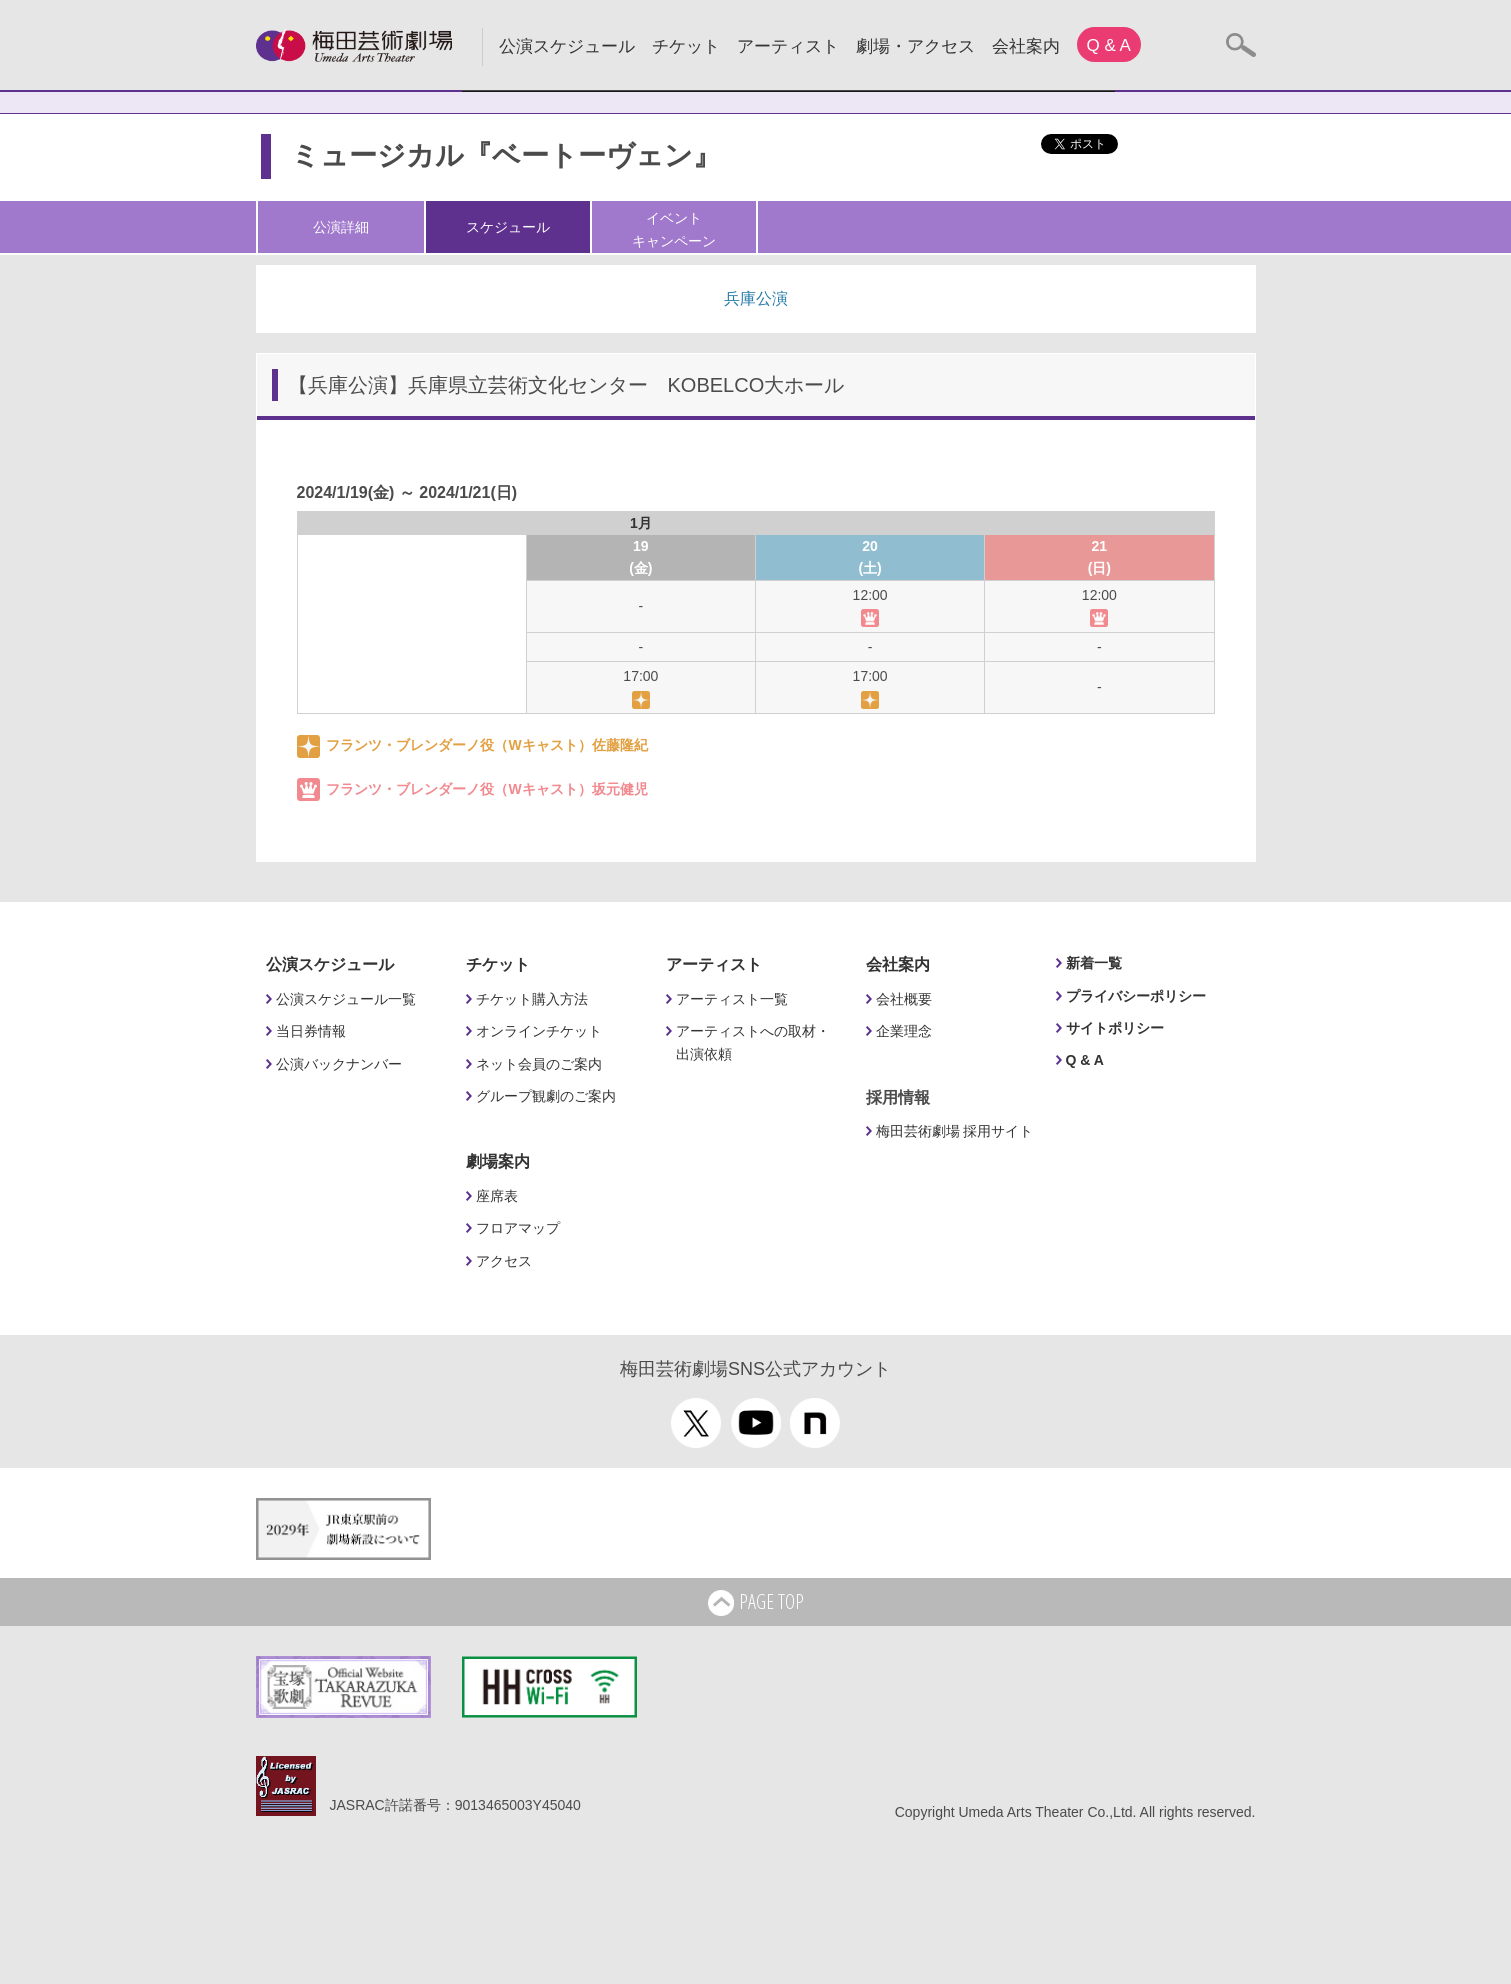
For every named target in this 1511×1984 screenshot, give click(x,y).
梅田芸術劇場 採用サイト (955, 1131)
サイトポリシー (1115, 1028)
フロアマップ (518, 1228)
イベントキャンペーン (674, 229)
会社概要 (904, 999)
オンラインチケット (539, 1031)
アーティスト (788, 46)
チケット (686, 46)
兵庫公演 (756, 298)
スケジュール (508, 227)
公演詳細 (341, 227)
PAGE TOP (756, 1603)
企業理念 (904, 1031)
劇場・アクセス (915, 46)
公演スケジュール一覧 (346, 999)
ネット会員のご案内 (539, 1064)
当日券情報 (311, 1031)
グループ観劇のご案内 (546, 1096)
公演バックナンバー (339, 1064)
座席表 (497, 1196)
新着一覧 (1094, 963)
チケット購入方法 (532, 999)
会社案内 (1026, 46)
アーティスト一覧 (732, 999)
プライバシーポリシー (1136, 996)
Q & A (1109, 45)
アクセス (504, 1261)
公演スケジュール (567, 46)
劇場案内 (498, 1161)
